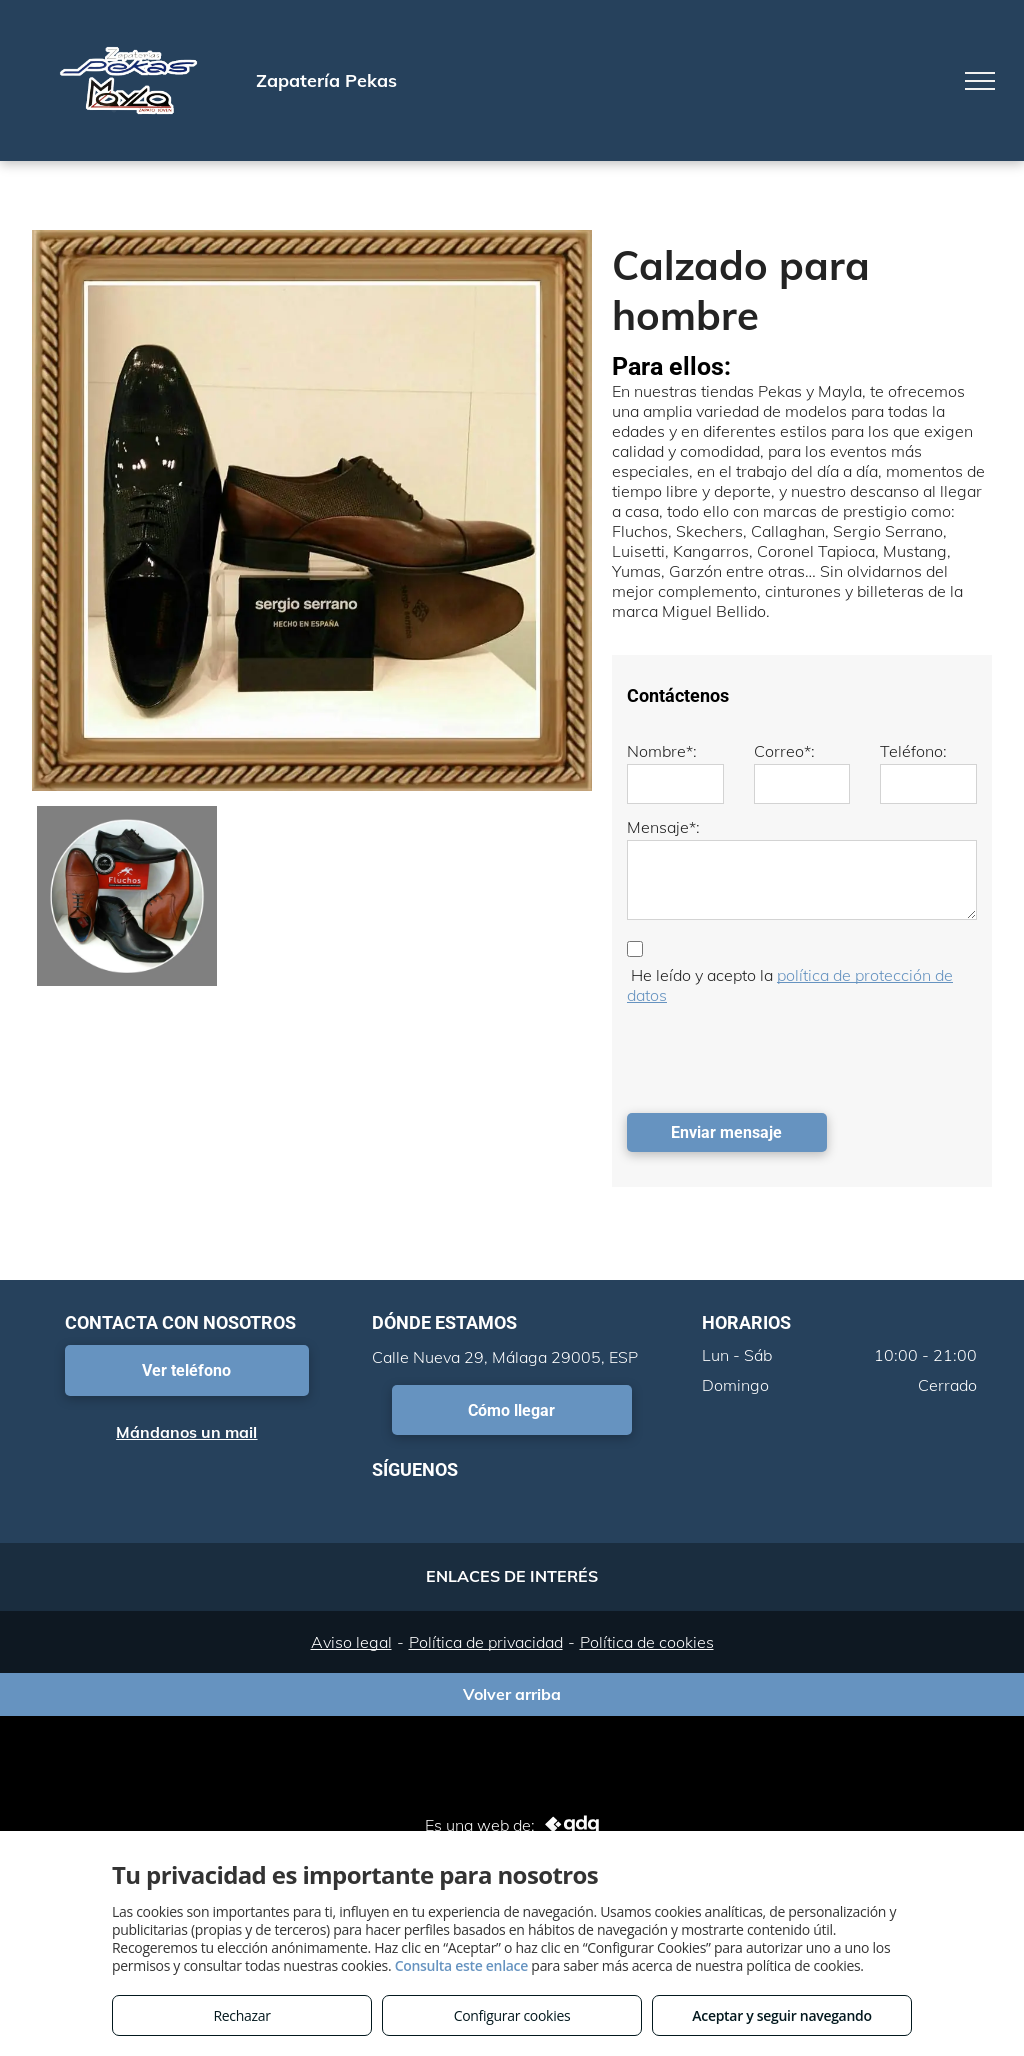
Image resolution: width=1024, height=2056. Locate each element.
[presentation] (779, 1054)
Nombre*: (662, 751)
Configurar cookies (512, 2015)
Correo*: (784, 751)
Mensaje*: (663, 827)
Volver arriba (512, 1694)
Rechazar (241, 2015)
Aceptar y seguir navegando (781, 2015)
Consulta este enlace (461, 1965)
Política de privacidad (486, 1642)
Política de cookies (647, 1642)
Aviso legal (351, 1642)
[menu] (980, 81)
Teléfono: (913, 751)
